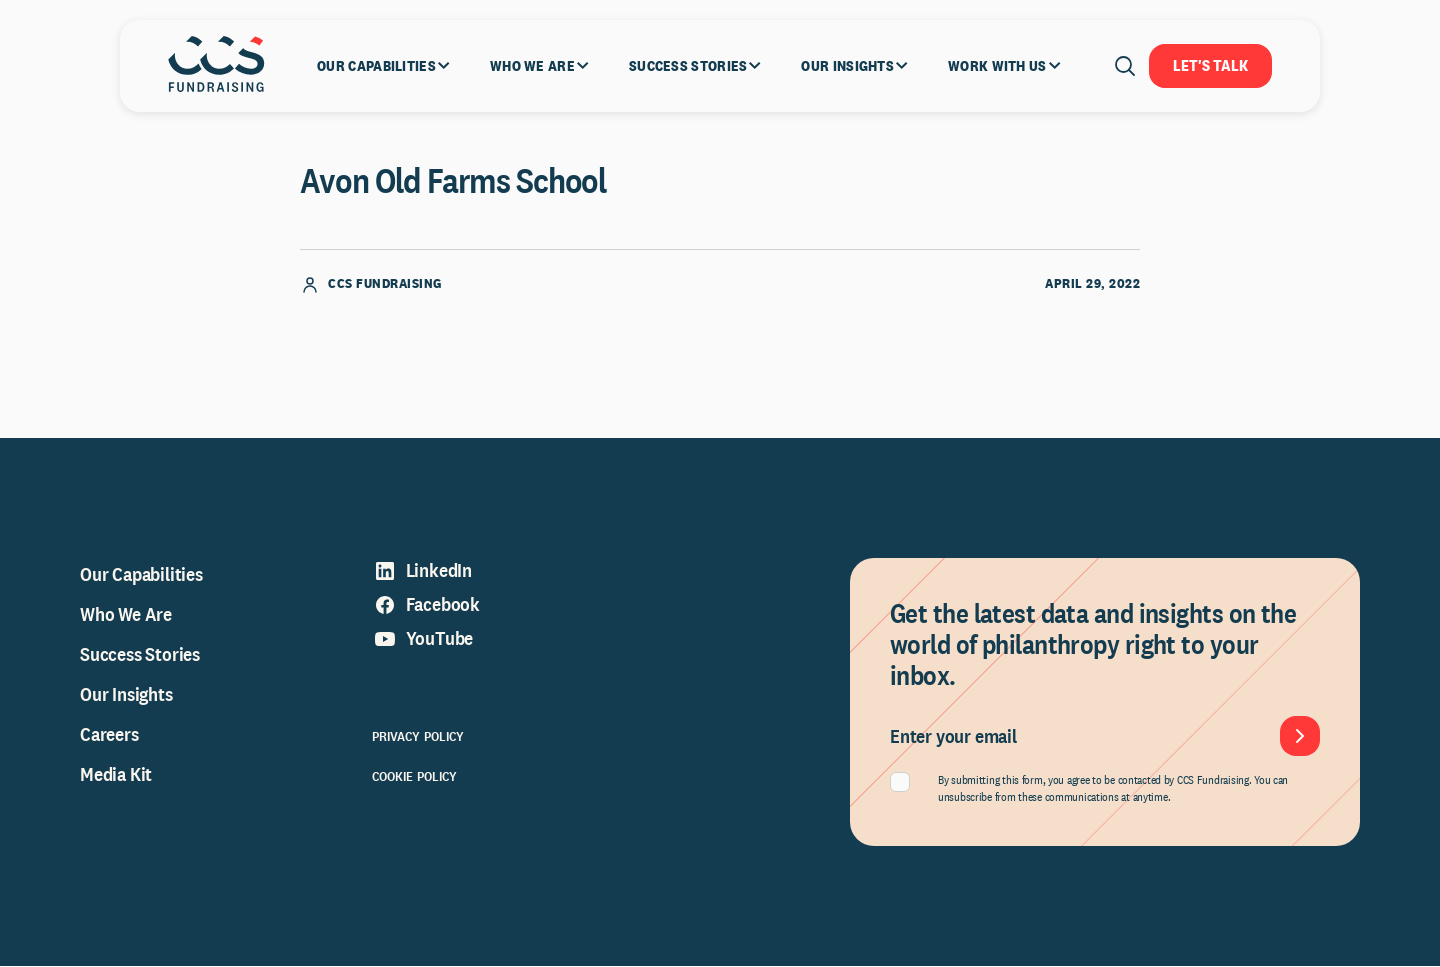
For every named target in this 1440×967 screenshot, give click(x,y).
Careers (109, 735)
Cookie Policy (415, 777)
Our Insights (126, 695)
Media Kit (116, 775)
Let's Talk (1210, 65)
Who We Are (126, 615)
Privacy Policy (418, 737)
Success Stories (140, 655)
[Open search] (1125, 66)
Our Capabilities (141, 575)
